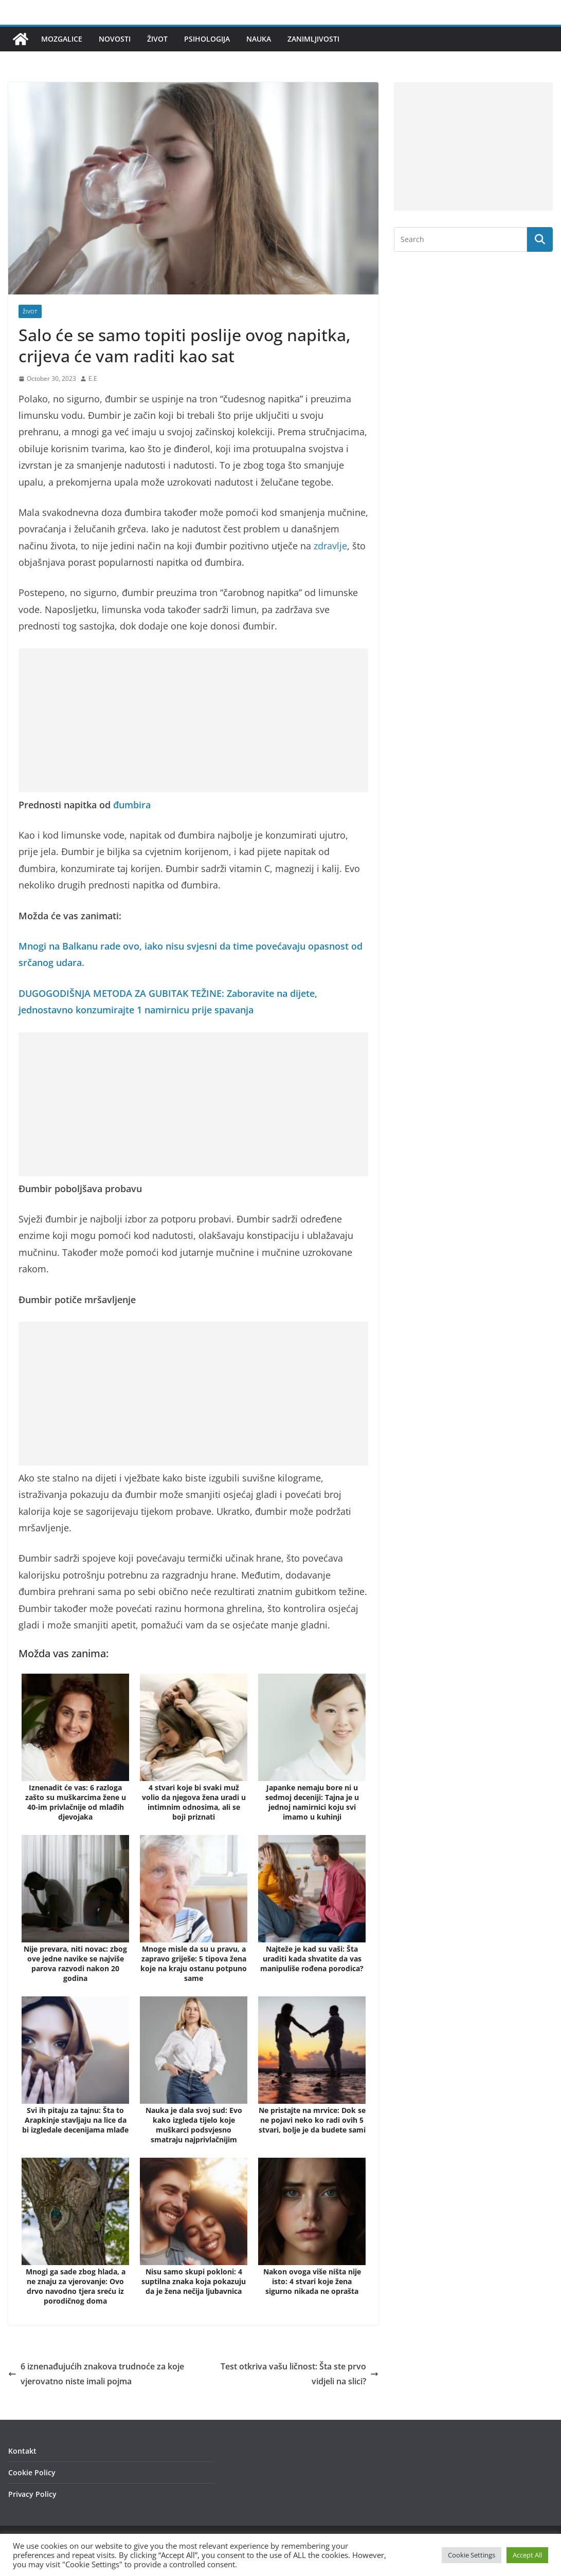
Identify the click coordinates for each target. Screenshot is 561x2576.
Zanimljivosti (313, 39)
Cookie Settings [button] (471, 2555)
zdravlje (330, 546)
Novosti (115, 39)
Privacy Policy (32, 2494)
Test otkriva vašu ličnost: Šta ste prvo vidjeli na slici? (299, 2374)
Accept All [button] (527, 2555)
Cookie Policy (32, 2472)
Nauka (258, 39)
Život (157, 39)
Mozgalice (61, 39)
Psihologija (207, 39)
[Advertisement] (193, 720)
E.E (92, 378)
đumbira (132, 805)
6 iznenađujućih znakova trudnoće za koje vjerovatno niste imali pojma (96, 2374)
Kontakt (22, 2451)
